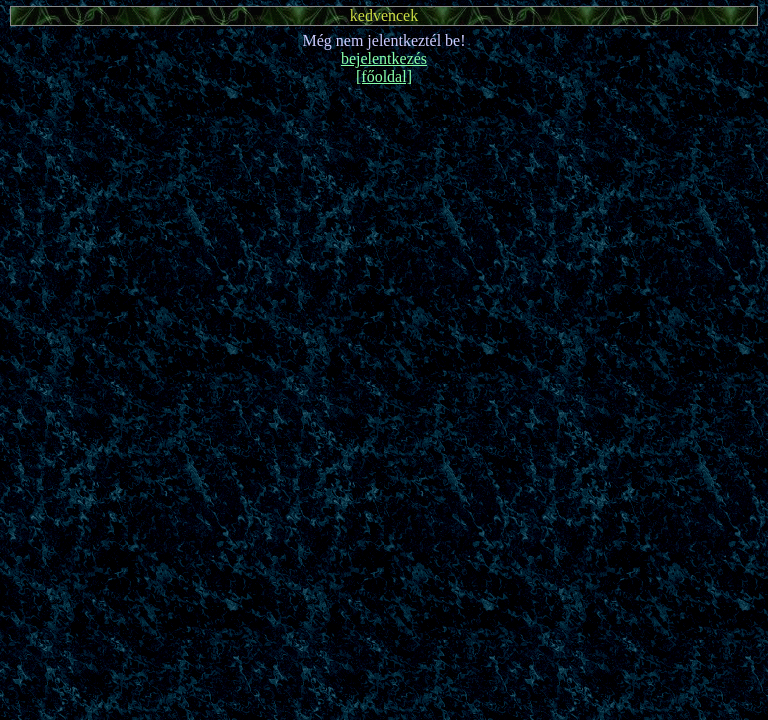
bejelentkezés (384, 58)
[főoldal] (384, 76)
